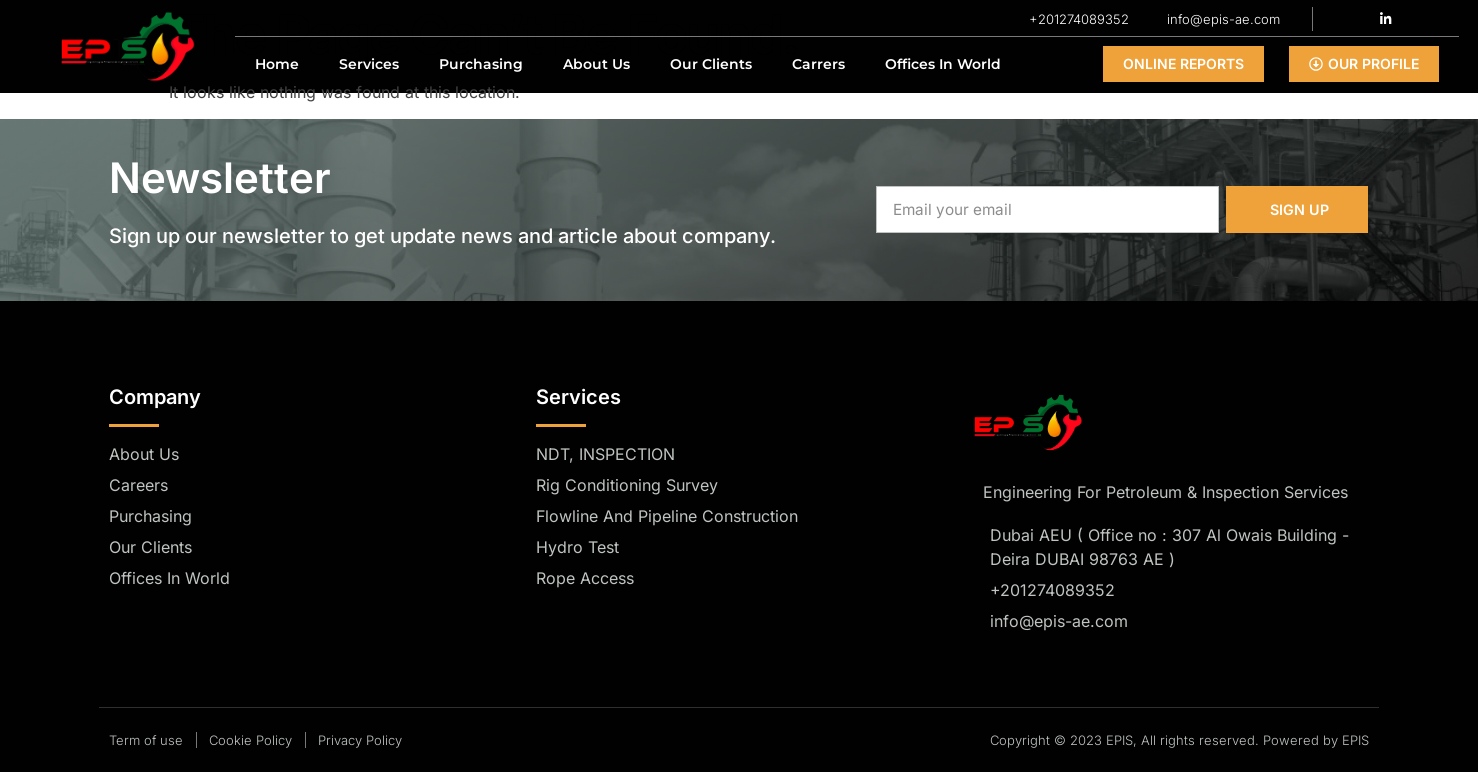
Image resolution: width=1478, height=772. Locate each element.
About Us (596, 64)
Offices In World (943, 64)
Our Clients (711, 64)
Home (277, 64)
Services (369, 64)
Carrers (818, 64)
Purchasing (481, 64)
